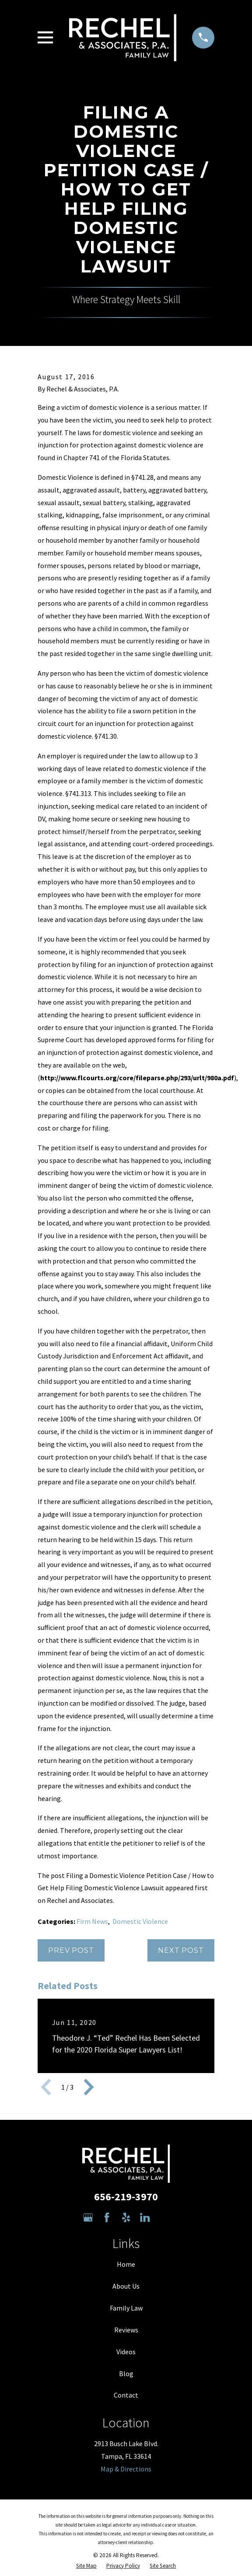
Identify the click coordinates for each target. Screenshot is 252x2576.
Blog (126, 2373)
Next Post (180, 1950)
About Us (126, 2286)
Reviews (126, 2329)
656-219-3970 (126, 2196)
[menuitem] (86, 2566)
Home (126, 2264)
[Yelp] (126, 2217)
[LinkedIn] (145, 2217)
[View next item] (88, 2087)
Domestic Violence (140, 1921)
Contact (126, 2395)
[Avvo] (164, 2217)
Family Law (126, 2308)
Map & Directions (126, 2468)
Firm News (92, 1921)
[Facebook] (107, 2217)
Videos (126, 2351)
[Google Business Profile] (88, 2217)
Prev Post (71, 1950)
